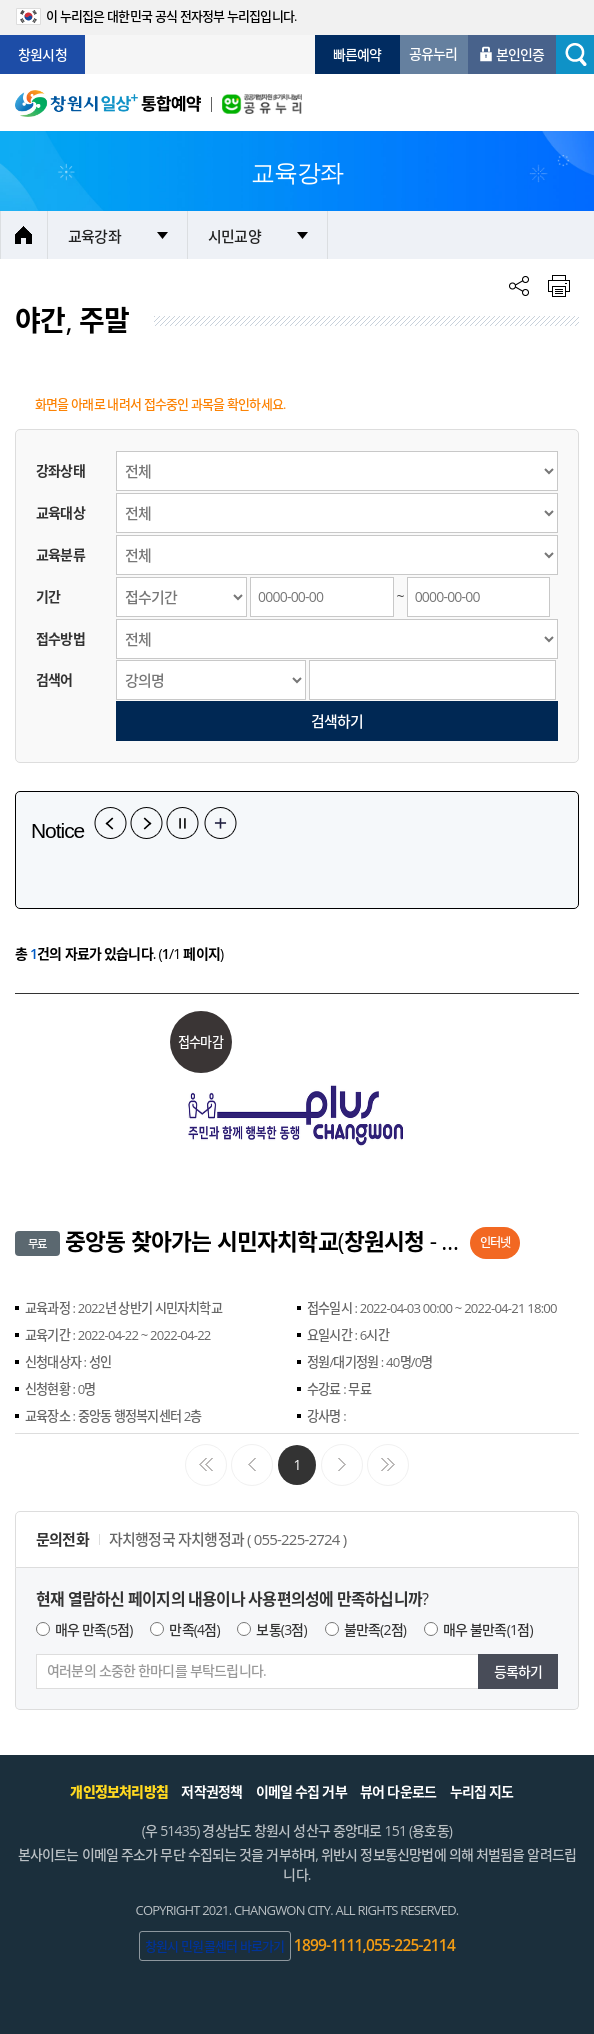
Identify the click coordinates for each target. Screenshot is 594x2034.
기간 (48, 596)
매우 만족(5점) (94, 1629)
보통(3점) (281, 1629)
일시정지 (182, 823)
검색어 (54, 679)
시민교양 (234, 236)
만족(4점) (194, 1629)
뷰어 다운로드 (398, 1791)
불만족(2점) (375, 1629)
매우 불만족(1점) (488, 1629)
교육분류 (60, 554)
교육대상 (60, 512)
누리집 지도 (482, 1791)
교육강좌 (94, 236)
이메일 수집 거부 (301, 1791)
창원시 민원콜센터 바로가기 (215, 1946)
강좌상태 (60, 470)
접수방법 (60, 638)
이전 (110, 823)
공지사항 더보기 (220, 823)
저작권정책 (211, 1791)
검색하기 (337, 721)
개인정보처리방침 (119, 1791)
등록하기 (518, 1671)
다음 (146, 823)
